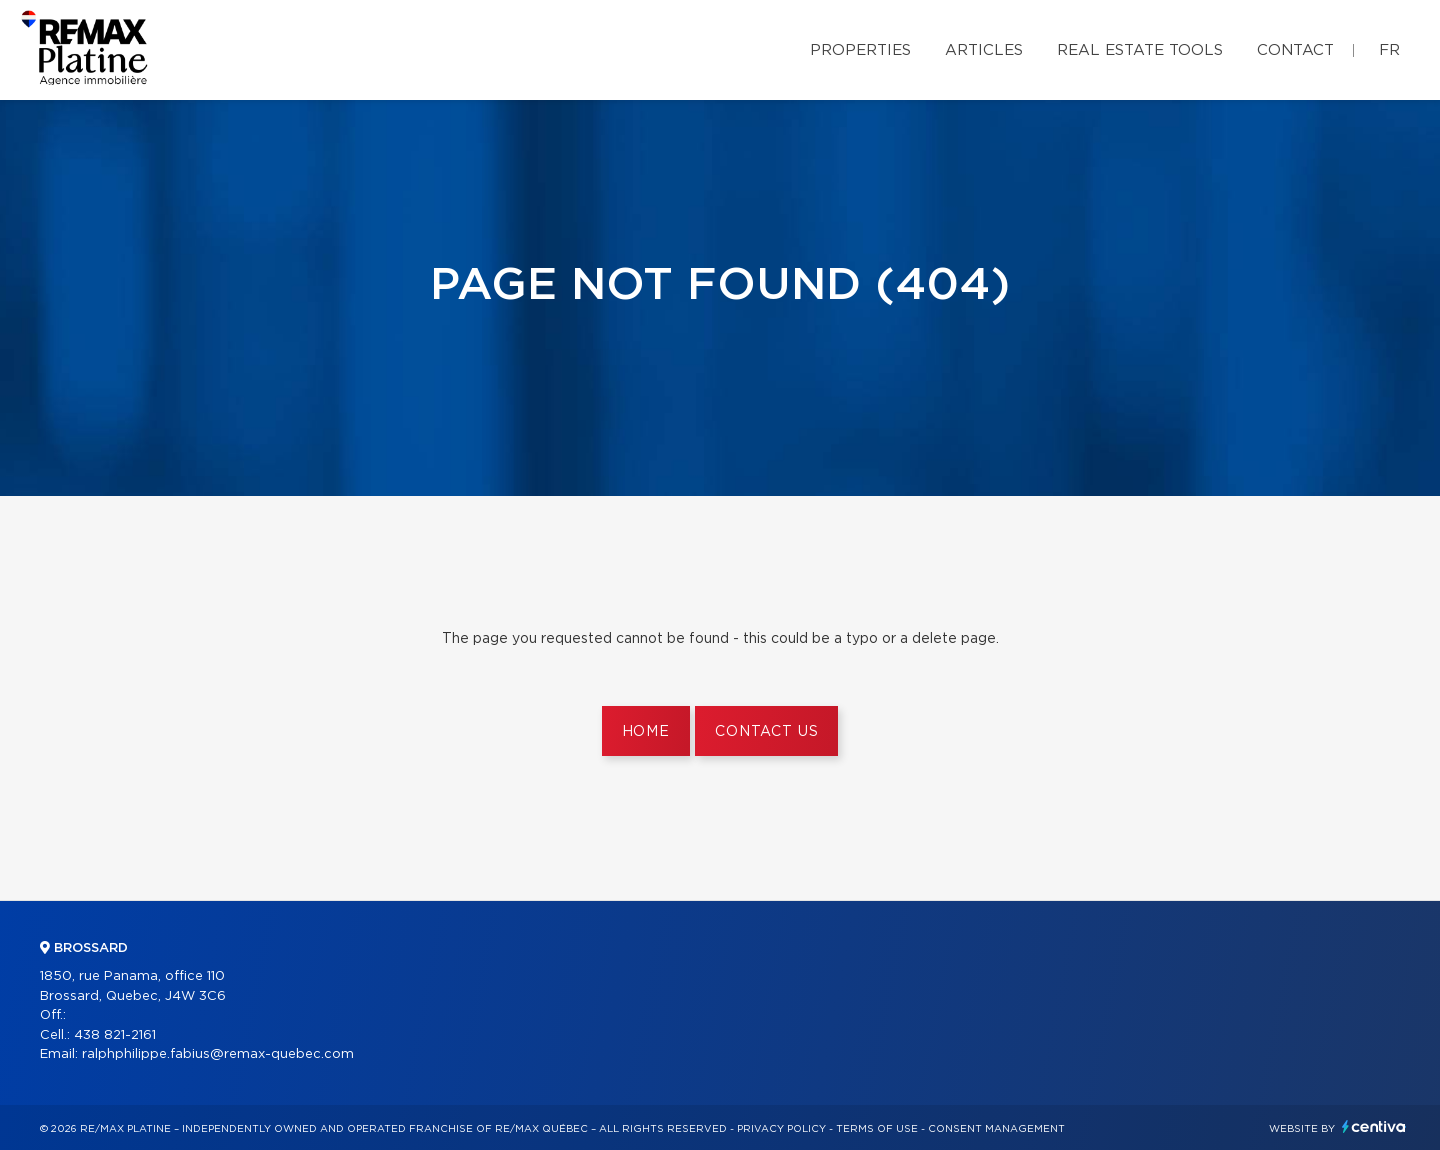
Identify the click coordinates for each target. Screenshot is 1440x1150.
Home (646, 732)
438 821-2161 (115, 1035)
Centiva (1374, 1126)
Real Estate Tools (1140, 50)
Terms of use (877, 1129)
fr (1389, 50)
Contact (1295, 50)
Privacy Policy (781, 1129)
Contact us (766, 732)
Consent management (996, 1129)
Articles (984, 50)
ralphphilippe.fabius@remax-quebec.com (218, 1054)
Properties (860, 50)
